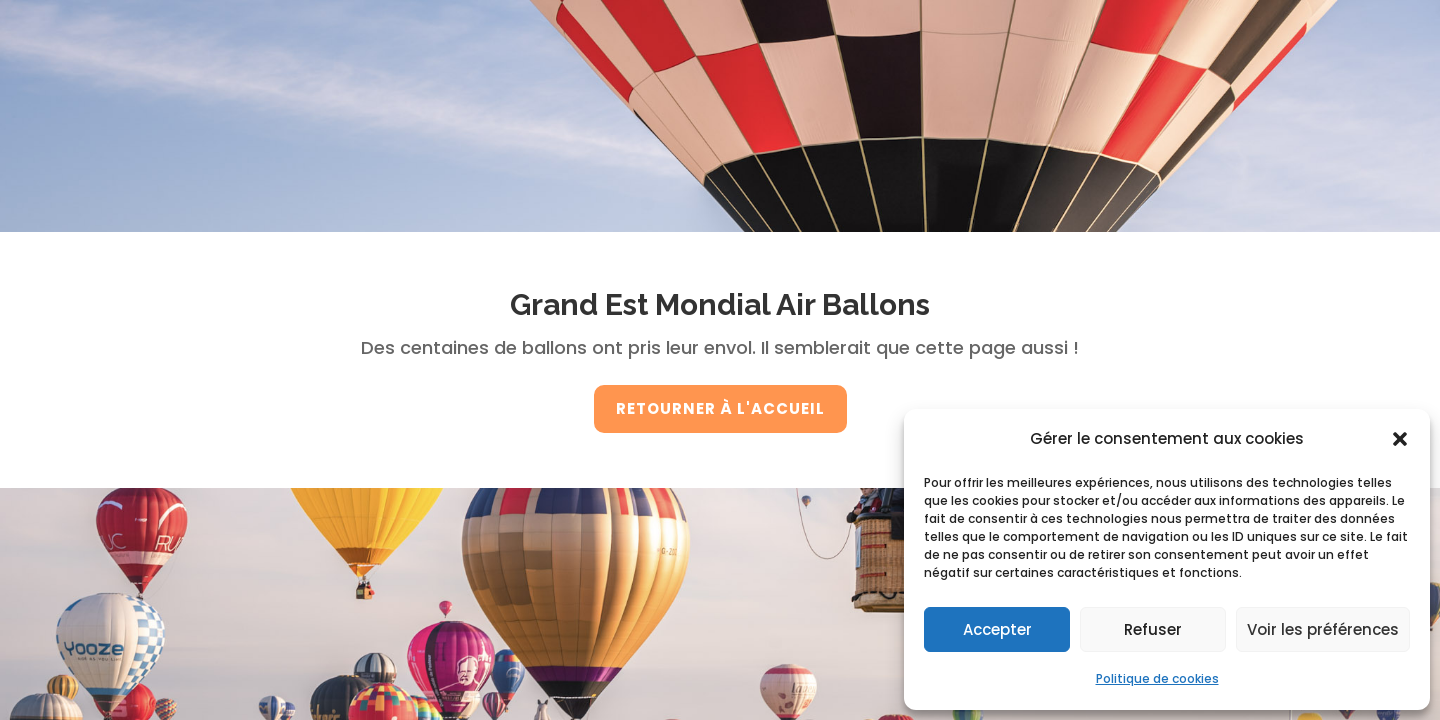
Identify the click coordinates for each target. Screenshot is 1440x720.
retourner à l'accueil (720, 408)
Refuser (1153, 629)
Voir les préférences (1323, 629)
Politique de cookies (1157, 678)
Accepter (997, 629)
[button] (1400, 439)
